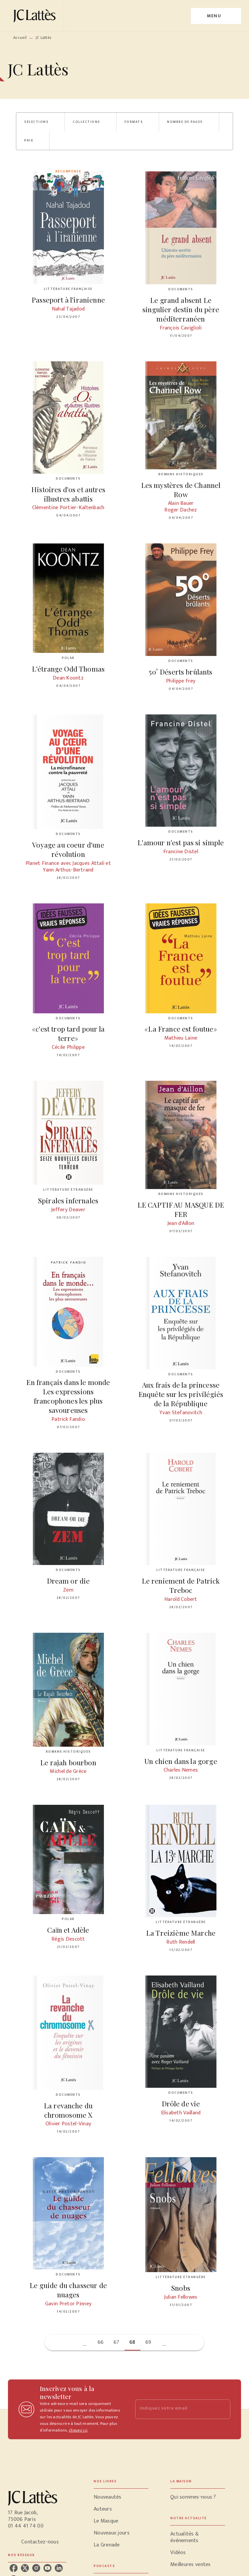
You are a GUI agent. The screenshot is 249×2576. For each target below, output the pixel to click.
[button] (40, 122)
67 (117, 2342)
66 (101, 2342)
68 (132, 2342)
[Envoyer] (222, 2409)
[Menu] (216, 16)
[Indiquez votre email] (174, 2409)
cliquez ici (78, 2430)
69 (148, 2342)
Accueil (20, 37)
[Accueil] (36, 16)
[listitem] (13, 2568)
